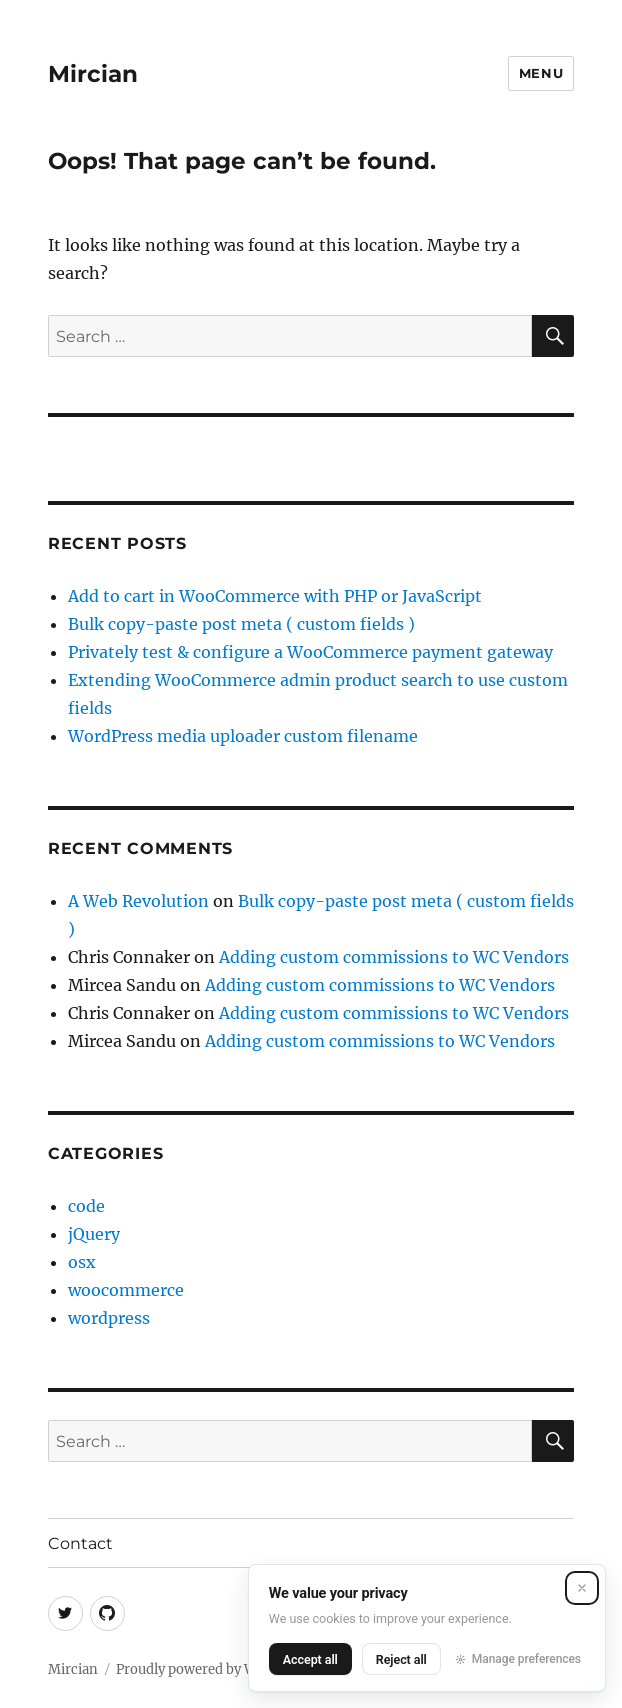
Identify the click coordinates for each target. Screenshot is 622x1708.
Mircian (93, 74)
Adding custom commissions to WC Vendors (394, 957)
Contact (80, 1543)
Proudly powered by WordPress (215, 1669)
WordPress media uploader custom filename (243, 736)
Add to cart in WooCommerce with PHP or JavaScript (275, 596)
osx (82, 1262)
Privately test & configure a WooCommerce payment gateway (310, 652)
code (86, 1206)
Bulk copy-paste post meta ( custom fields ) (241, 624)
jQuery (94, 1234)
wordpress (109, 1318)
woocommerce (126, 1290)
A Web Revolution (138, 901)
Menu (541, 73)
